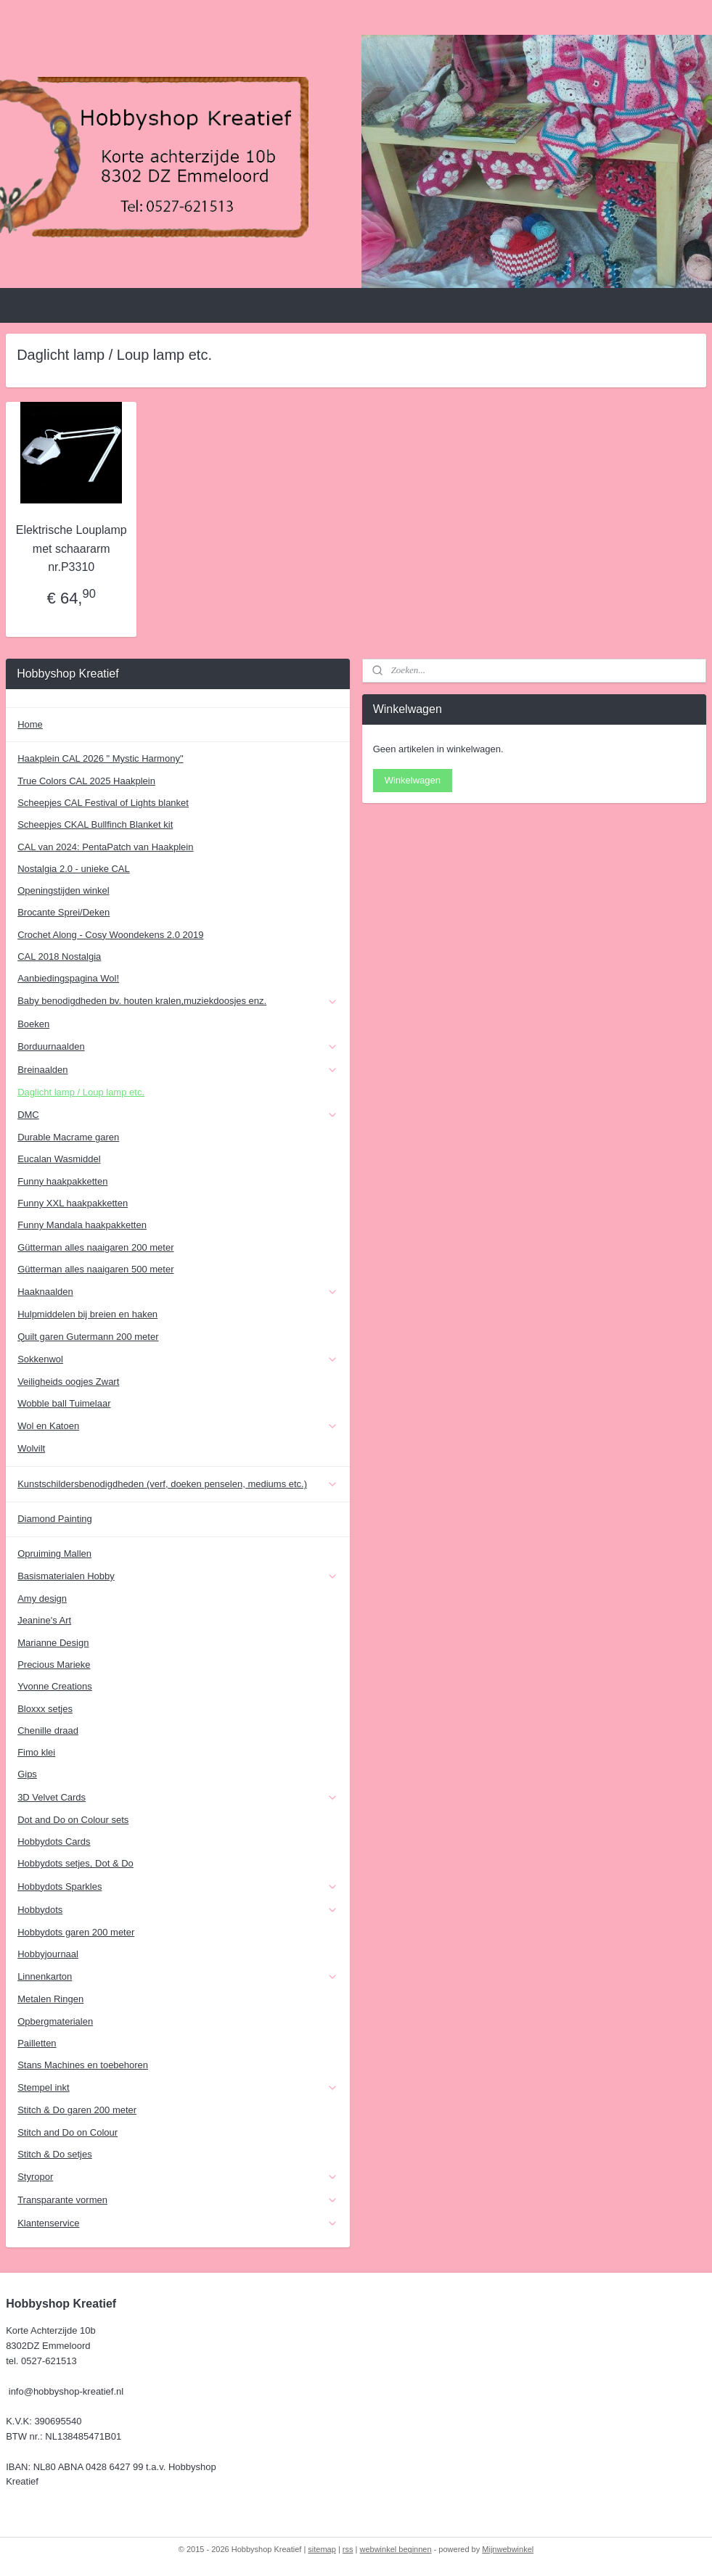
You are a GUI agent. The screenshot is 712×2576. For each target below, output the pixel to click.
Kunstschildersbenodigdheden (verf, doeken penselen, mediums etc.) (177, 1484)
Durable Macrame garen (68, 1137)
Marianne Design (53, 1642)
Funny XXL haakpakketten (72, 1203)
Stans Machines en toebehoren (82, 2064)
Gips (27, 1774)
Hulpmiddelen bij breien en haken (87, 1314)
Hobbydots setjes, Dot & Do (75, 1863)
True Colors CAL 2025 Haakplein (86, 780)
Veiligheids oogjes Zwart (68, 1381)
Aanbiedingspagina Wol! (68, 978)
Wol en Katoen (177, 1426)
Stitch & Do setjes (54, 2154)
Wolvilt (31, 1448)
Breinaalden (177, 1070)
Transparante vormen (177, 2200)
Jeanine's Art (44, 1620)
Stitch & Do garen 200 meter (76, 2109)
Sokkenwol (177, 1359)
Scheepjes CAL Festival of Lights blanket (103, 802)
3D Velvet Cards (177, 1797)
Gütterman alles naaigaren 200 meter (95, 1247)
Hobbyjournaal (47, 1954)
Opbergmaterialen (55, 2021)
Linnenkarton (177, 1977)
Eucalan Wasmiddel (58, 1158)
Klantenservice (177, 2223)
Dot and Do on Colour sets (72, 1819)
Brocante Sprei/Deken (63, 912)
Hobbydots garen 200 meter (75, 1932)
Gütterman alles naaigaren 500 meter (95, 1269)
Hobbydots (177, 1910)
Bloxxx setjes (45, 1708)
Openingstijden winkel (63, 890)
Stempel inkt (177, 2088)
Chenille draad (47, 1730)
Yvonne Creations (54, 1686)
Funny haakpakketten (62, 1181)
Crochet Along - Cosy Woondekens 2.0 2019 (110, 934)
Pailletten (36, 2043)
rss (348, 2549)
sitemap (322, 2549)
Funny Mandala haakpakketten (82, 1224)
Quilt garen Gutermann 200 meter (87, 1336)
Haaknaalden (177, 1292)
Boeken (33, 1024)
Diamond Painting (54, 1518)
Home (30, 724)
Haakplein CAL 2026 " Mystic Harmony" (100, 758)
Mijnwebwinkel (507, 2549)
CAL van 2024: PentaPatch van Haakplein (105, 846)
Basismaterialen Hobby (177, 1576)
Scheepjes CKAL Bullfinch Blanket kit (95, 824)
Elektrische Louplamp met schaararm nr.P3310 (71, 548)
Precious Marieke (53, 1664)
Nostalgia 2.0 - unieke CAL (73, 868)
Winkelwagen (413, 780)
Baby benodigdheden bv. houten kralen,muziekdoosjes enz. (177, 1001)
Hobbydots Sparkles (177, 1887)
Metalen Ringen (50, 1998)
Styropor (177, 2177)
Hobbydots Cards (53, 1841)
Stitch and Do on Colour (67, 2132)
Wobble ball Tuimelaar (63, 1403)
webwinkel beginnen (396, 2549)
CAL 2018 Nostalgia (59, 956)
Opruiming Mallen (54, 1553)
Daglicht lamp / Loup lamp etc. (80, 1092)
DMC (177, 1115)
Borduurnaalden (177, 1047)
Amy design (42, 1598)
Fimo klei (36, 1752)
